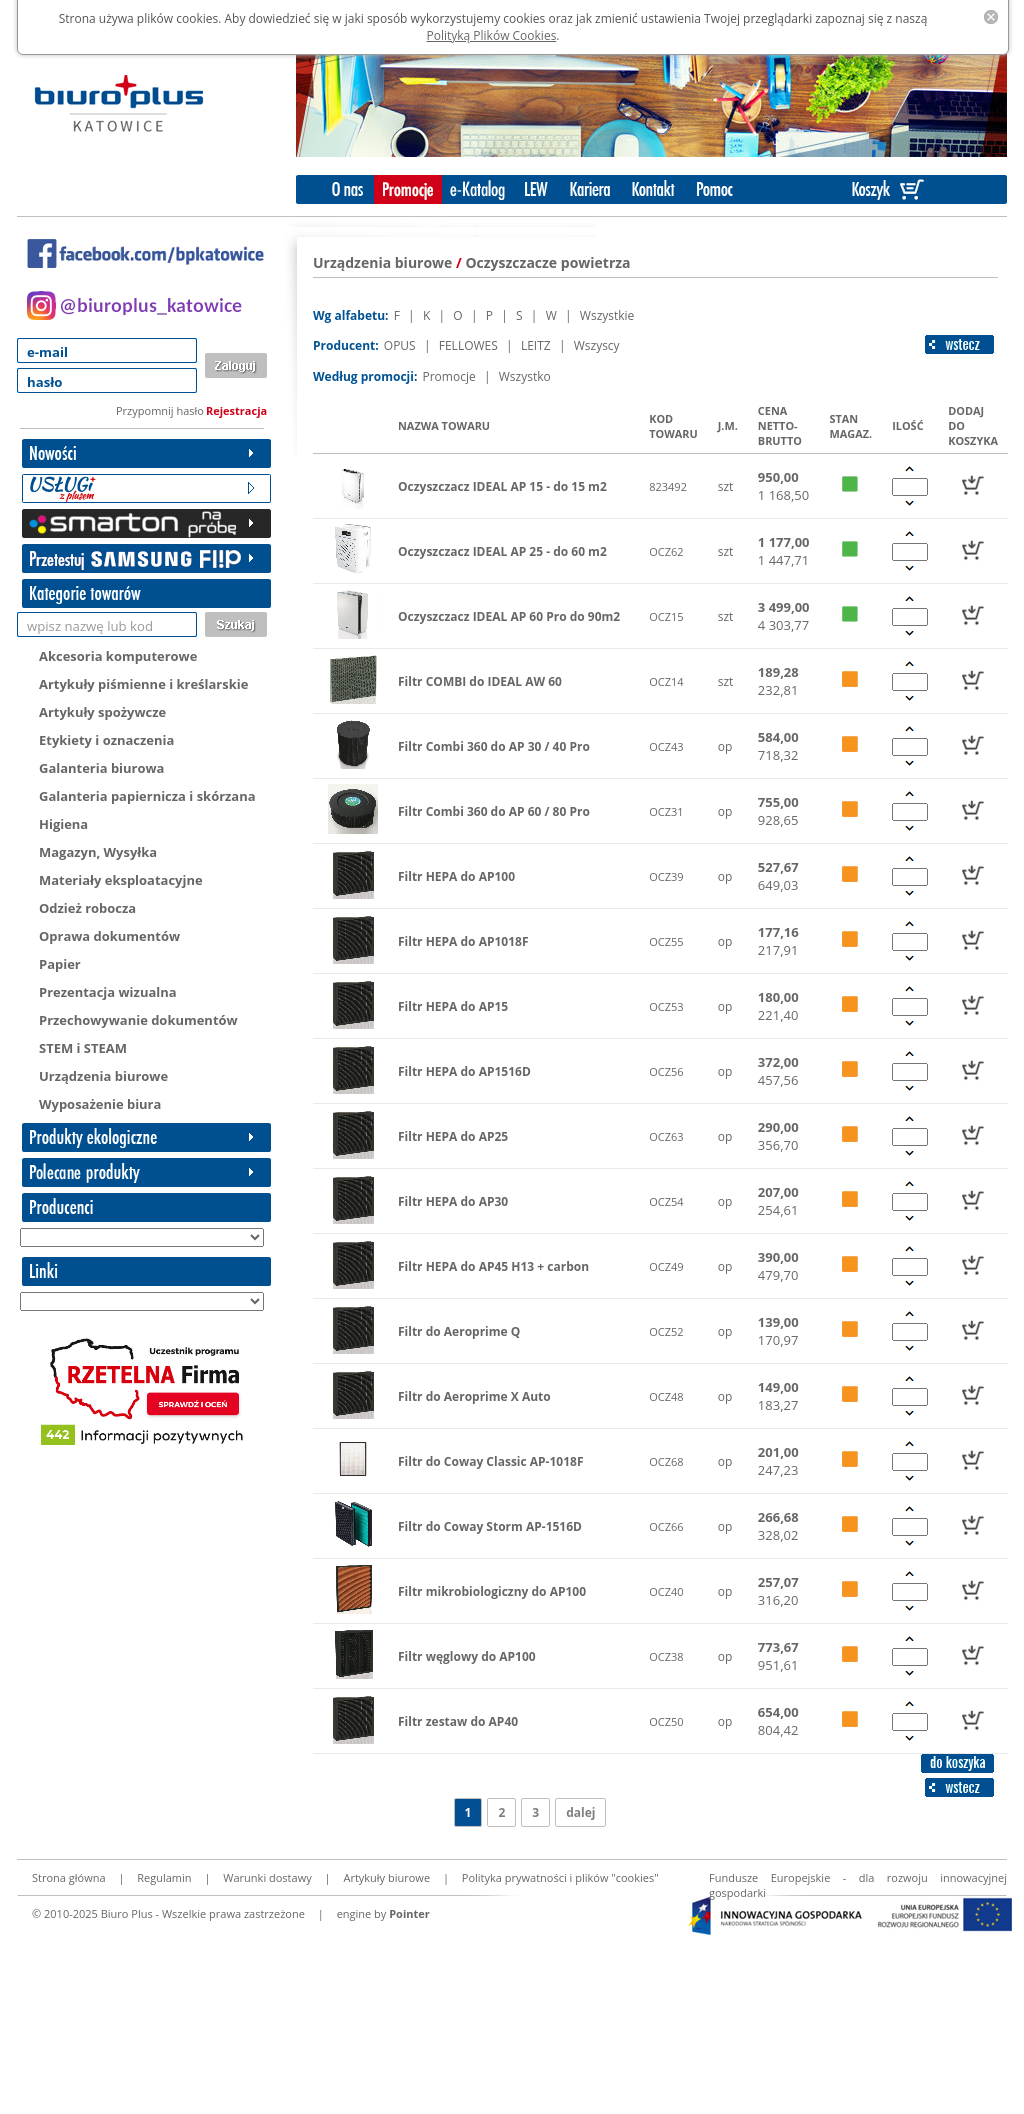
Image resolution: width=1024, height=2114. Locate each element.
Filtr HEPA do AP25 (453, 1136)
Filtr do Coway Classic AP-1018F (491, 1461)
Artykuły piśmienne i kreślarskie (143, 684)
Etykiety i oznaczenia (106, 740)
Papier (60, 964)
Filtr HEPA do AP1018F (463, 941)
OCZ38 (666, 1656)
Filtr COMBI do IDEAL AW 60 (480, 681)
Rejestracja (236, 410)
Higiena (63, 824)
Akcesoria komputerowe (118, 656)
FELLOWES (470, 345)
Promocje (450, 376)
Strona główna (69, 1877)
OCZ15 (666, 616)
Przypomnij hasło (160, 410)
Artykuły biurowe (386, 1877)
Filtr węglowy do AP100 (467, 1656)
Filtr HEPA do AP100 (456, 876)
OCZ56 (666, 1071)
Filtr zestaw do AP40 (458, 1721)
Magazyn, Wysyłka (98, 852)
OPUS (401, 345)
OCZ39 (666, 876)
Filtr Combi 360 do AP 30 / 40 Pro (494, 746)
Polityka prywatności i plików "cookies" (560, 1877)
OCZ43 (666, 746)
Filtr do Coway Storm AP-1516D (490, 1526)
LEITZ (537, 345)
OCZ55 (666, 941)
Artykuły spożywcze (102, 712)
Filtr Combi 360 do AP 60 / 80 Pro (494, 811)
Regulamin (164, 1877)
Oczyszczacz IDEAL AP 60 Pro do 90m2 (509, 616)
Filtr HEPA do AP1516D (464, 1071)
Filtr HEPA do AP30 (453, 1201)
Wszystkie (607, 315)
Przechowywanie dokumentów (138, 1020)
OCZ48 (666, 1396)
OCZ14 (666, 681)
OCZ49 (666, 1266)
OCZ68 (666, 1461)
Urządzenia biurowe (103, 1076)
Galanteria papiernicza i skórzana (147, 796)
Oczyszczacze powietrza (547, 262)
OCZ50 (666, 1721)
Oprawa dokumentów (109, 936)
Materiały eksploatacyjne (121, 880)
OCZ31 (666, 811)
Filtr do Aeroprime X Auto (474, 1396)
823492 (668, 486)
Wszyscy (597, 345)
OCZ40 (666, 1591)
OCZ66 (666, 1526)
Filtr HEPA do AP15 (453, 1006)
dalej (580, 1812)
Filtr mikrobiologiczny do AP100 (492, 1591)
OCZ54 (666, 1201)
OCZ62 (666, 551)
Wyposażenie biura (100, 1104)
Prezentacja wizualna (108, 992)
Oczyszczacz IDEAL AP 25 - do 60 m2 (502, 551)
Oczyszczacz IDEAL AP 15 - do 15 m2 (502, 486)
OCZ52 (666, 1331)
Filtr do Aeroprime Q (459, 1331)
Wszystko (525, 376)
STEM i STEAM (83, 1048)
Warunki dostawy (267, 1877)
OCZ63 (666, 1136)
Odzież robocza (87, 908)
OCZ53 (666, 1006)
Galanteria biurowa (101, 768)
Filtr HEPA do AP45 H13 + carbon (493, 1266)
